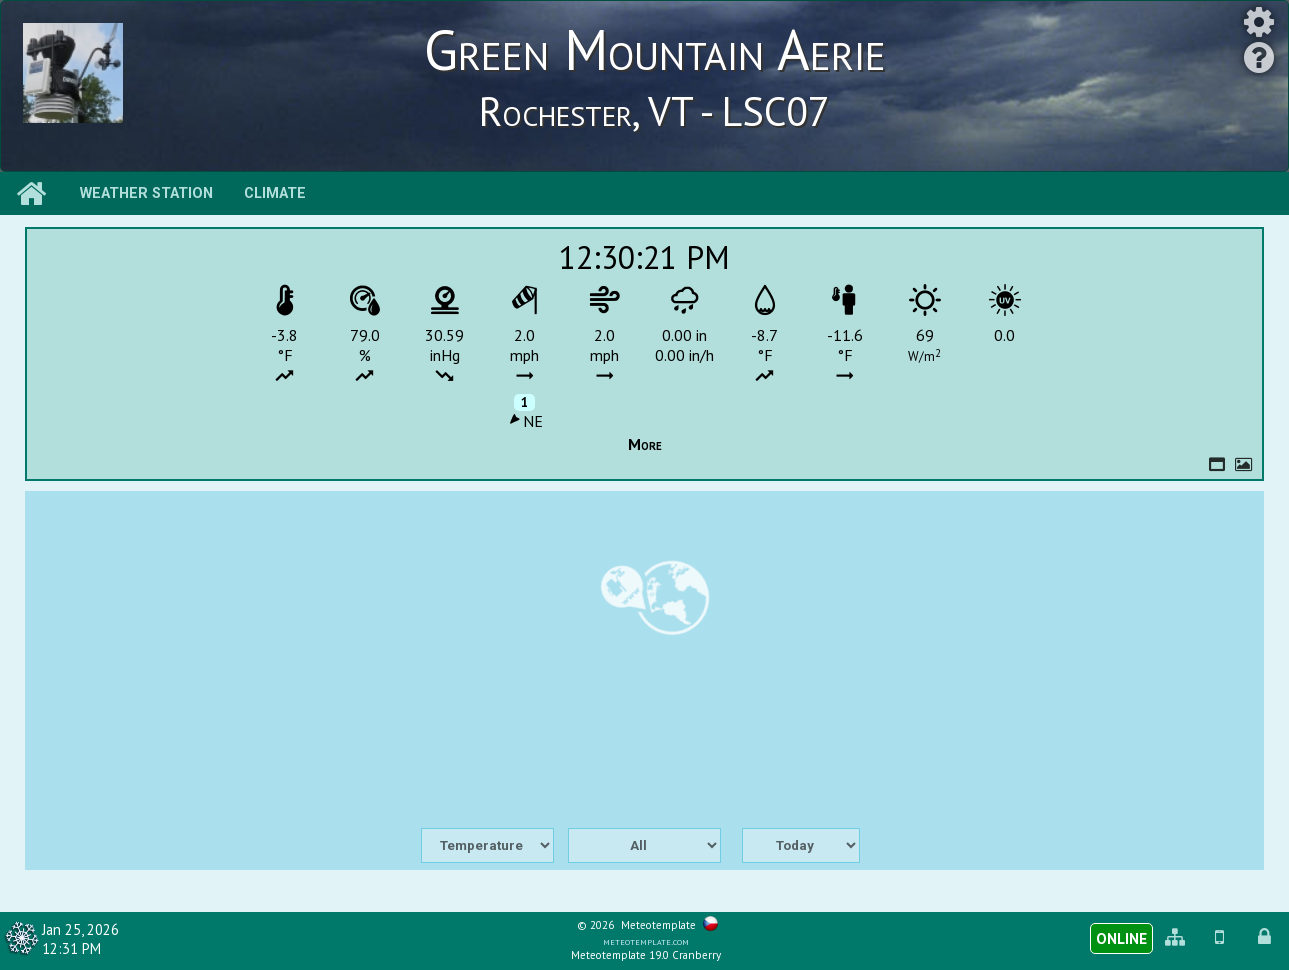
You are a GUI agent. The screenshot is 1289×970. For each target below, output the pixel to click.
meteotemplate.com (646, 941)
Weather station (146, 193)
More (645, 444)
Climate (275, 193)
